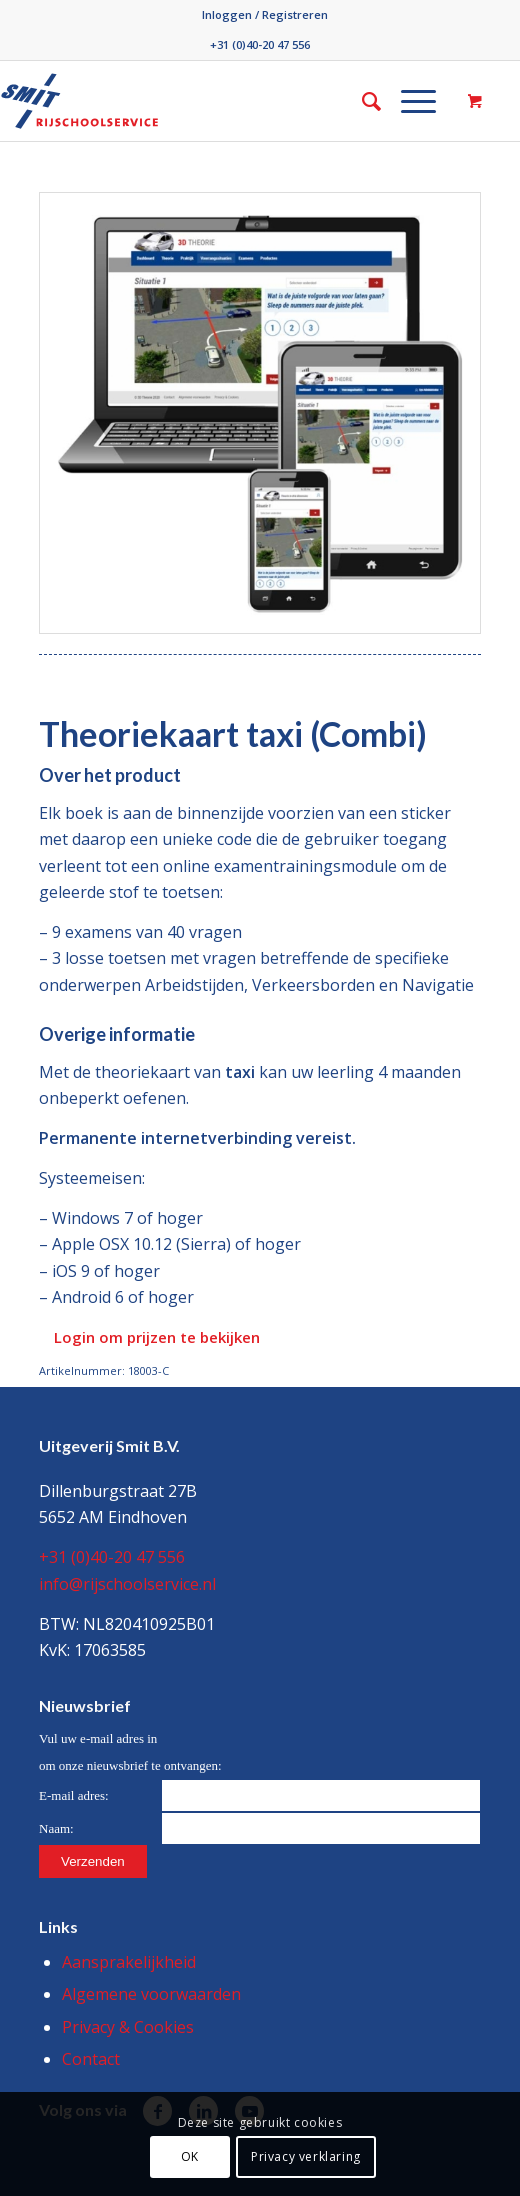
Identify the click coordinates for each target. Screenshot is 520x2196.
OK (190, 2156)
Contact (91, 2059)
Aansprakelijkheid (129, 1962)
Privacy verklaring (306, 2156)
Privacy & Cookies (128, 2027)
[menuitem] (265, 14)
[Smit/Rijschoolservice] (156, 101)
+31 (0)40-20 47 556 (260, 44)
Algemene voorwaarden (151, 1994)
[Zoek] (361, 101)
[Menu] (408, 101)
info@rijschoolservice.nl (127, 1584)
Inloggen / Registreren (265, 14)
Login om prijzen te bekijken (157, 1337)
